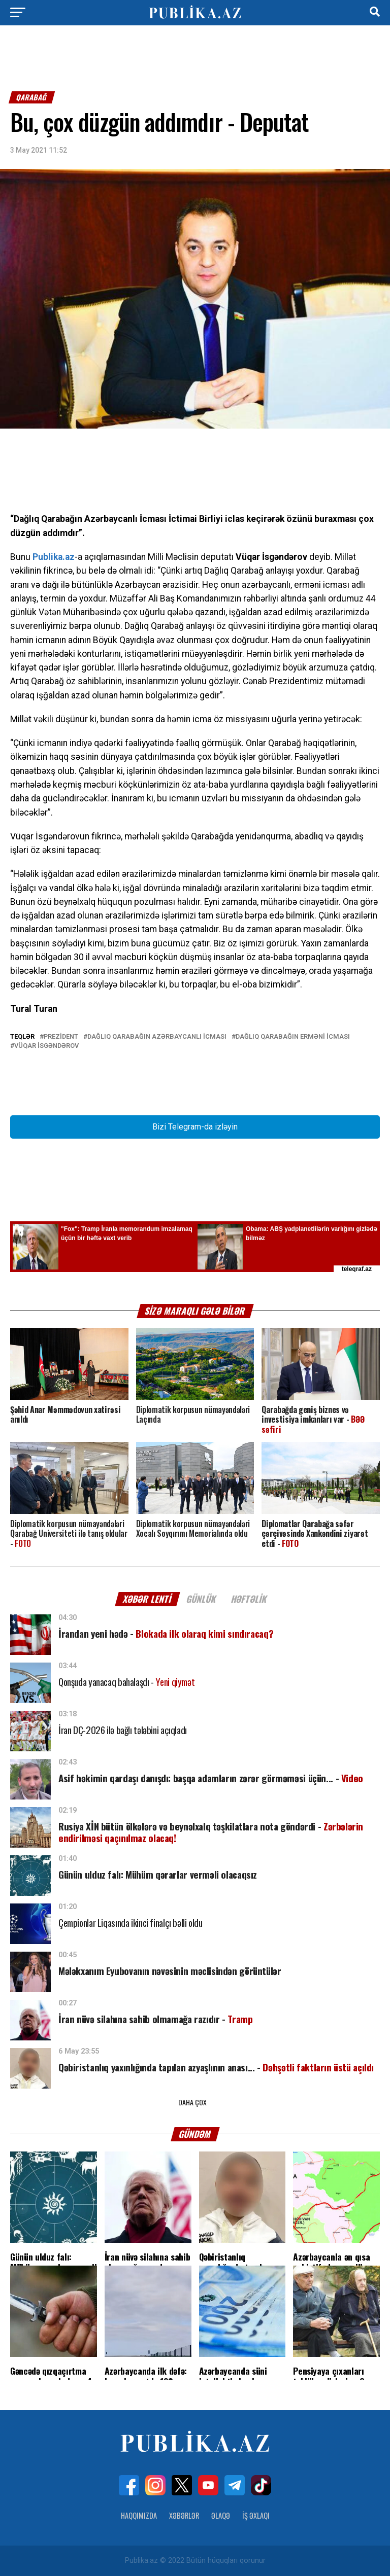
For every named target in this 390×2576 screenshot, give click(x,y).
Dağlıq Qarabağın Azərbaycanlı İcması (156, 1037)
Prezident (61, 1037)
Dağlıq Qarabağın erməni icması (293, 1037)
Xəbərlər (184, 2515)
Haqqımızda (139, 2515)
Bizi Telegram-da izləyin (195, 1127)
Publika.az (53, 557)
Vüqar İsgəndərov (46, 1046)
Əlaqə (220, 2515)
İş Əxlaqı (256, 2515)
